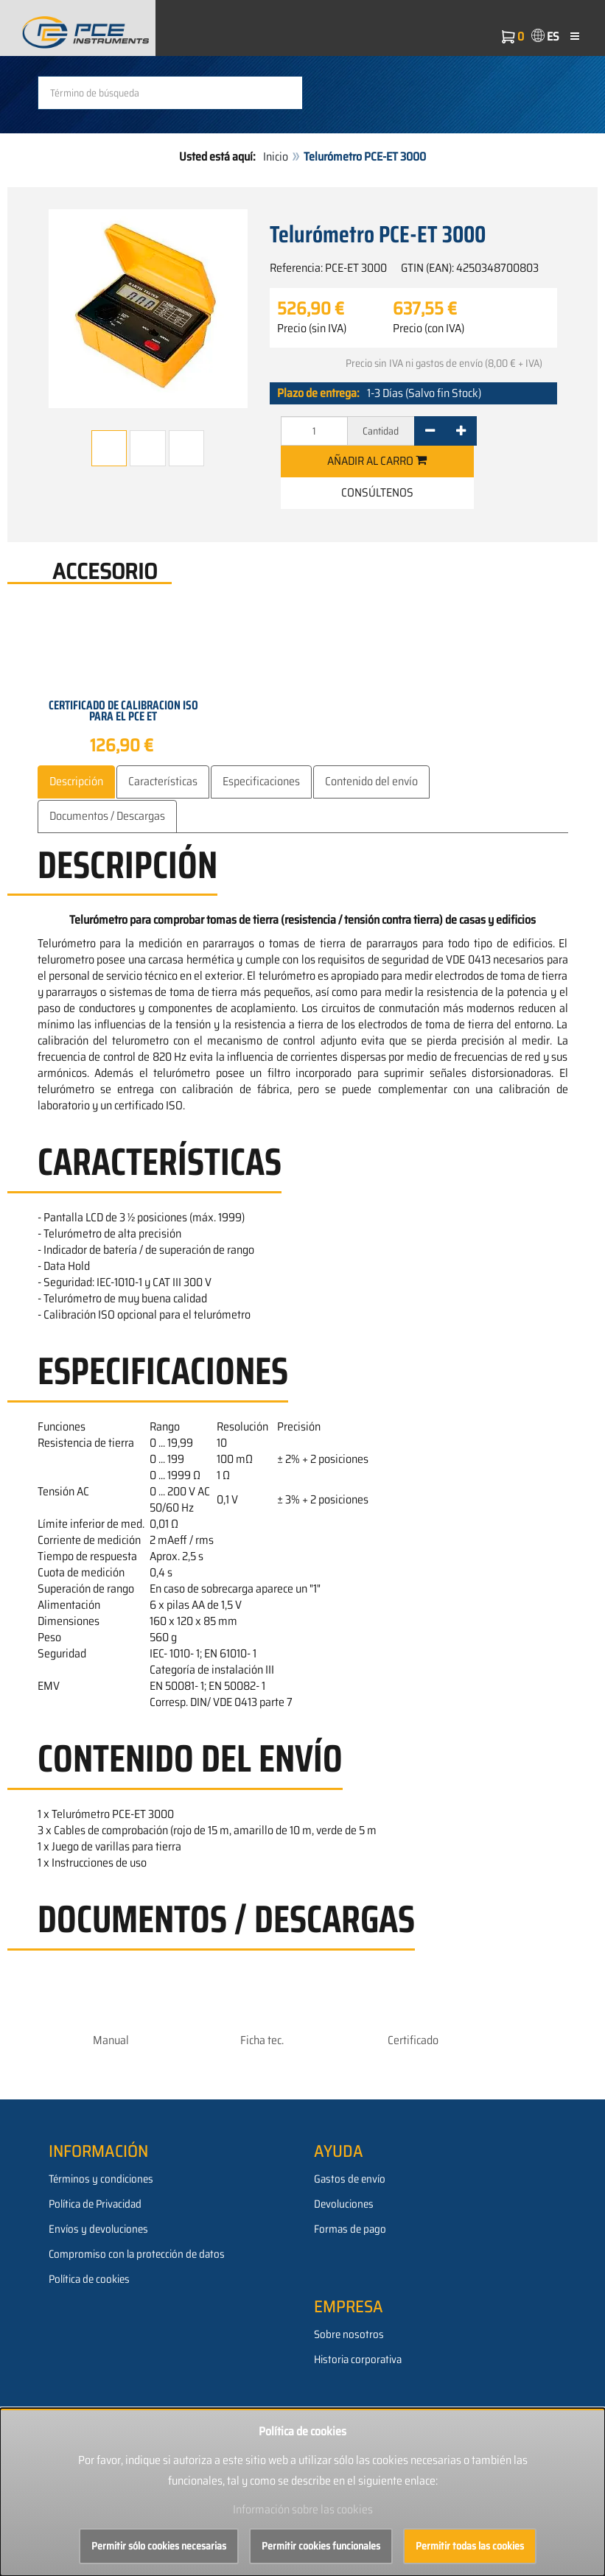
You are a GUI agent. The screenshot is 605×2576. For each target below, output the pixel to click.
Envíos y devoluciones (98, 2229)
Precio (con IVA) (428, 328)
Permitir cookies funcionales (321, 2546)
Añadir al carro (377, 461)
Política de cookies (89, 2279)
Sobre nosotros (349, 2334)
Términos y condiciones (101, 2179)
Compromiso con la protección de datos (137, 2254)
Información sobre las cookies (303, 2509)
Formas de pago (350, 2229)
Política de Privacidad (95, 2204)
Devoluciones (344, 2204)
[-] (430, 431)
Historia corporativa (358, 2359)
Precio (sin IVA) (311, 328)
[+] (461, 431)
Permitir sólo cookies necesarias (158, 2546)
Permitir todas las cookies (470, 2546)
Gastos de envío (349, 2179)
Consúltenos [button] (377, 492)
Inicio (275, 156)
